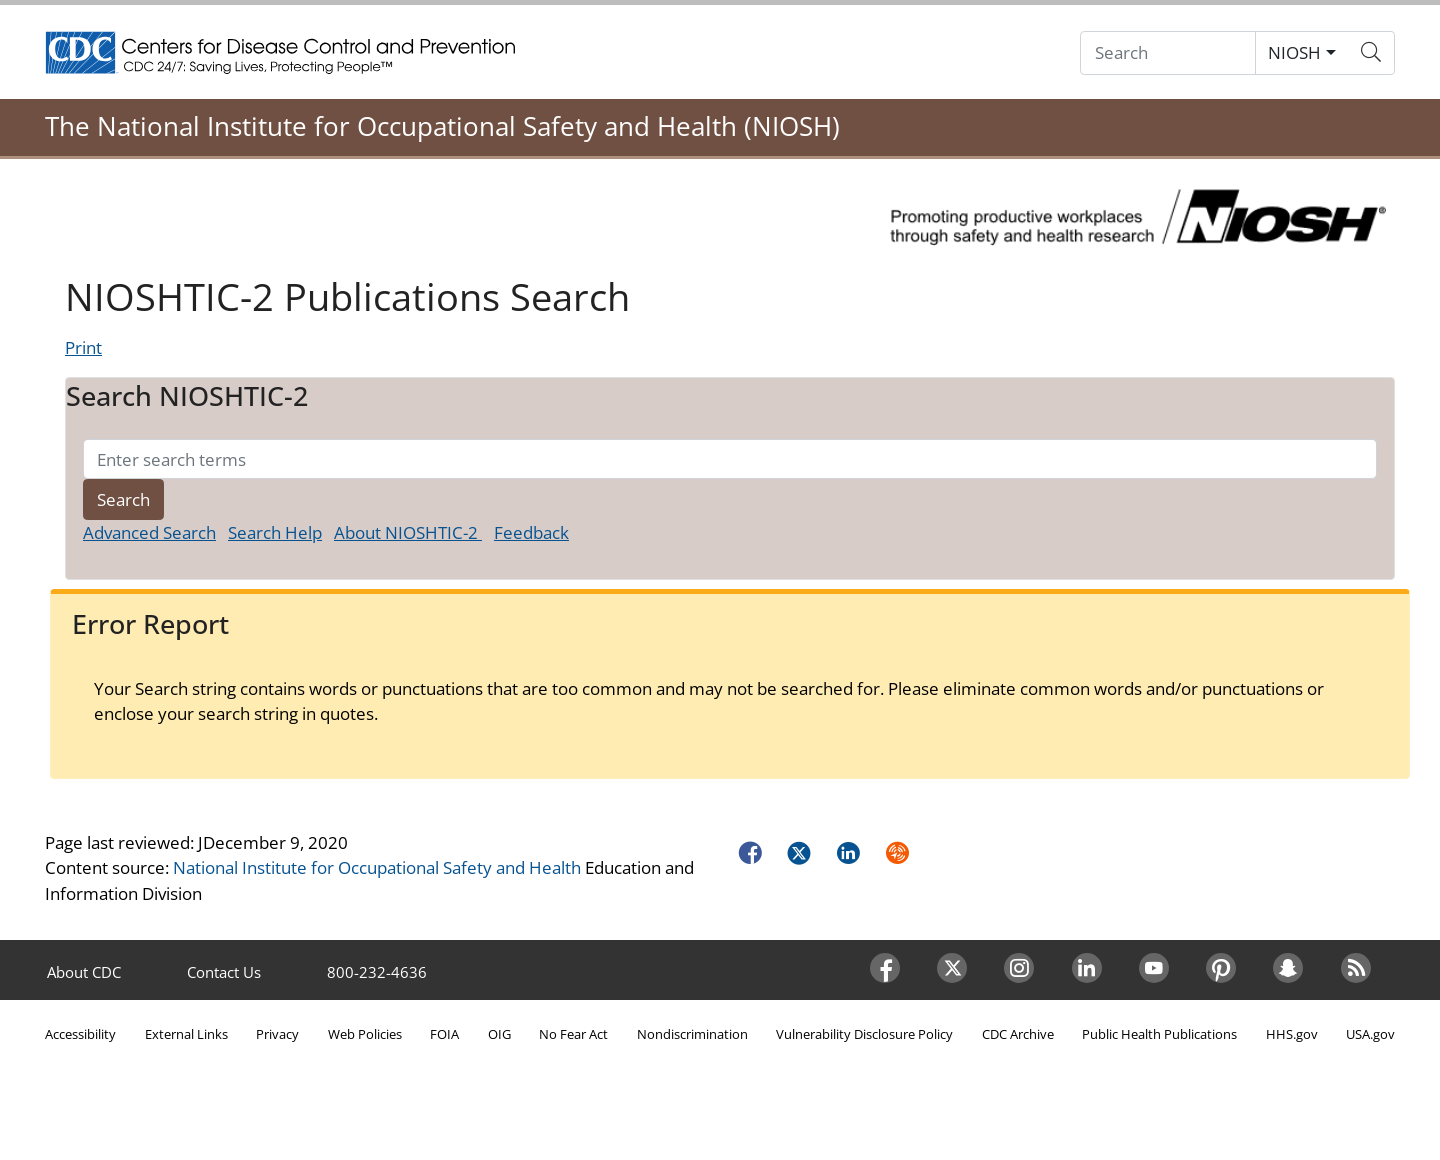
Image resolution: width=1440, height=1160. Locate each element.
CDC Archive (1018, 1034)
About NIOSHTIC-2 (408, 532)
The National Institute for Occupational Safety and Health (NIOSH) (442, 126)
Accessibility (80, 1034)
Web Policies (365, 1034)
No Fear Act (573, 1034)
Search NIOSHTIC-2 (187, 395)
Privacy (277, 1034)
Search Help (275, 532)
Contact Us (224, 972)
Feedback (531, 532)
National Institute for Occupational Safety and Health (377, 867)
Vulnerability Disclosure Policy (864, 1034)
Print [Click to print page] (83, 347)
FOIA (444, 1034)
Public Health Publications (1159, 1034)
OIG (499, 1034)
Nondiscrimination (692, 1034)
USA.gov (1370, 1034)
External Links (186, 1034)
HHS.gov (1292, 1034)
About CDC (84, 972)
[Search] (1168, 53)
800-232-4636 (377, 972)
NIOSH (1294, 52)
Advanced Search (149, 532)
